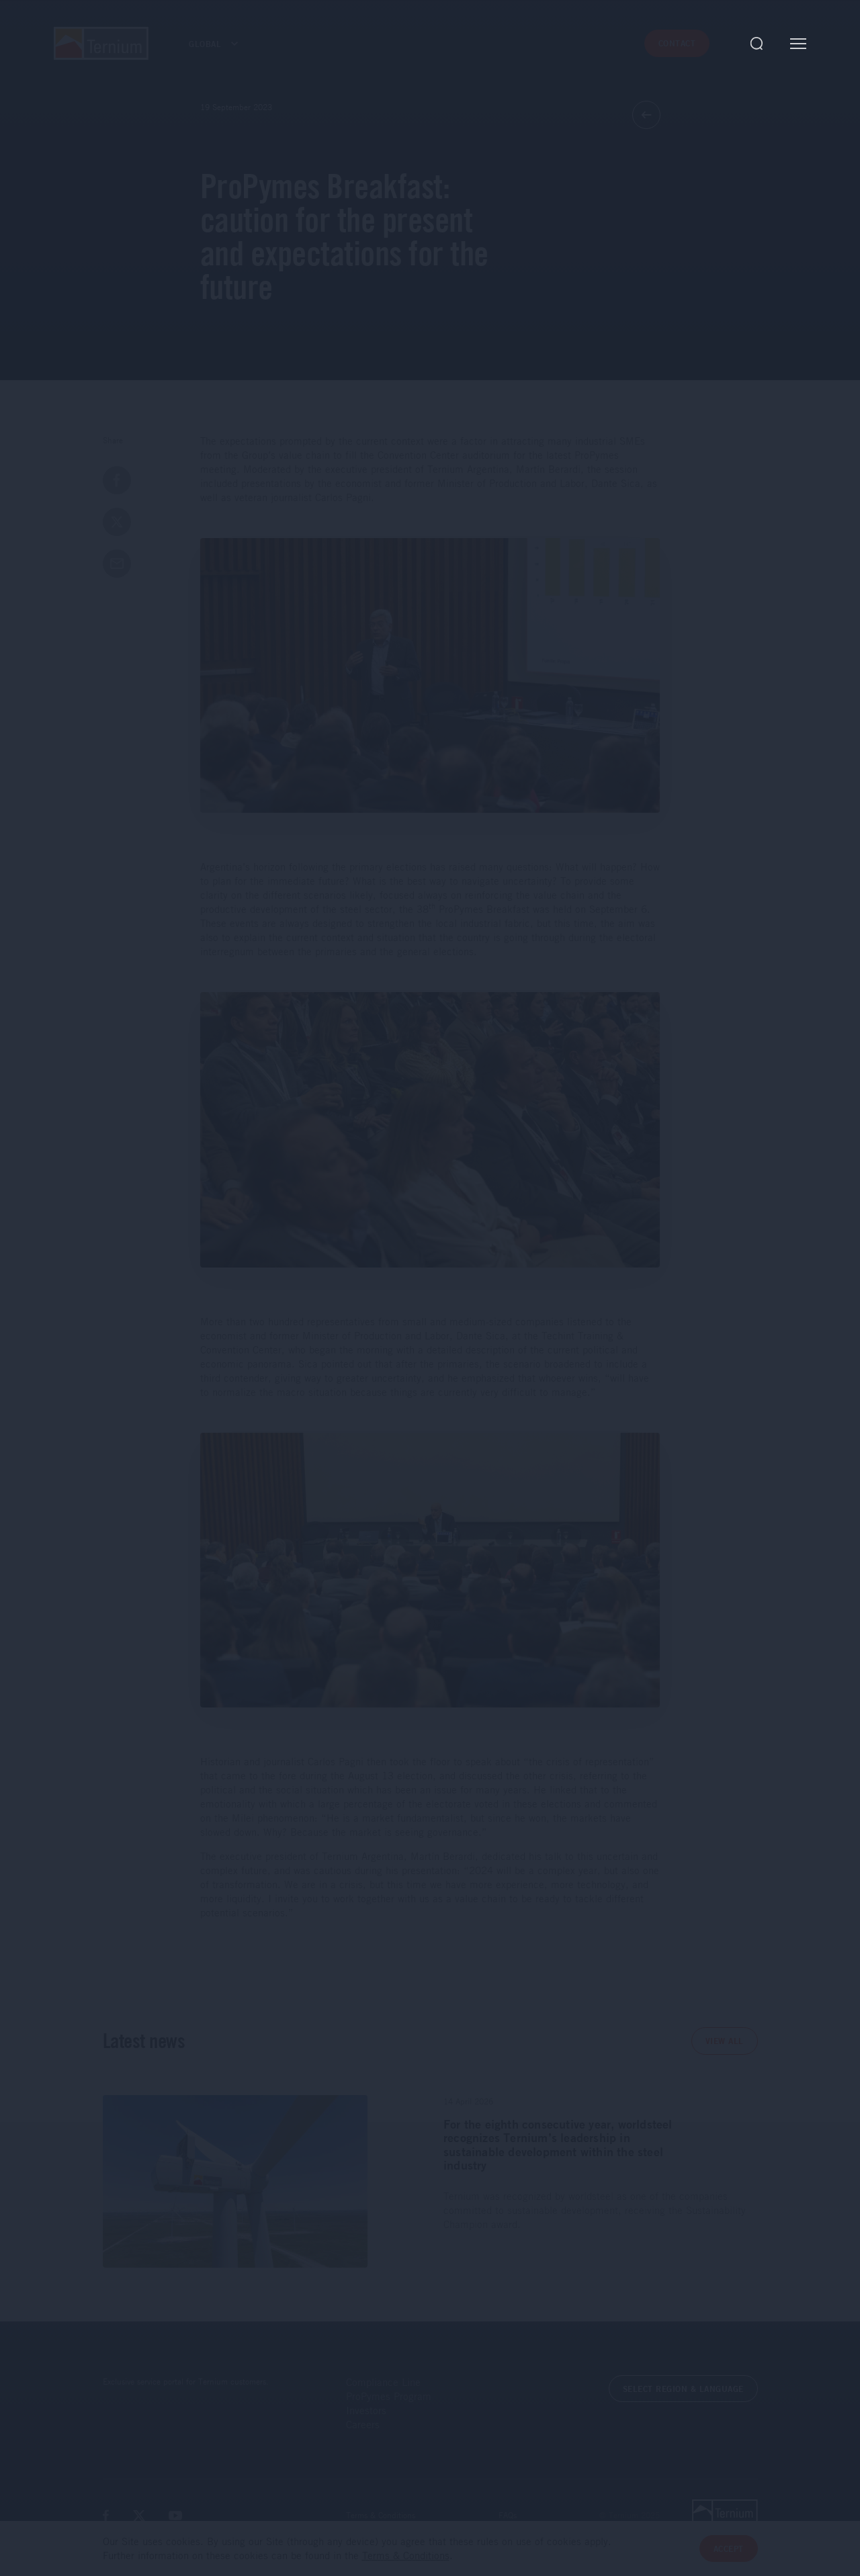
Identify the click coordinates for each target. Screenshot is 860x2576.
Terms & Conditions (380, 2515)
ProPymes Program (388, 2396)
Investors (366, 2410)
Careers (363, 2424)
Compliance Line (383, 2382)
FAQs (508, 2515)
